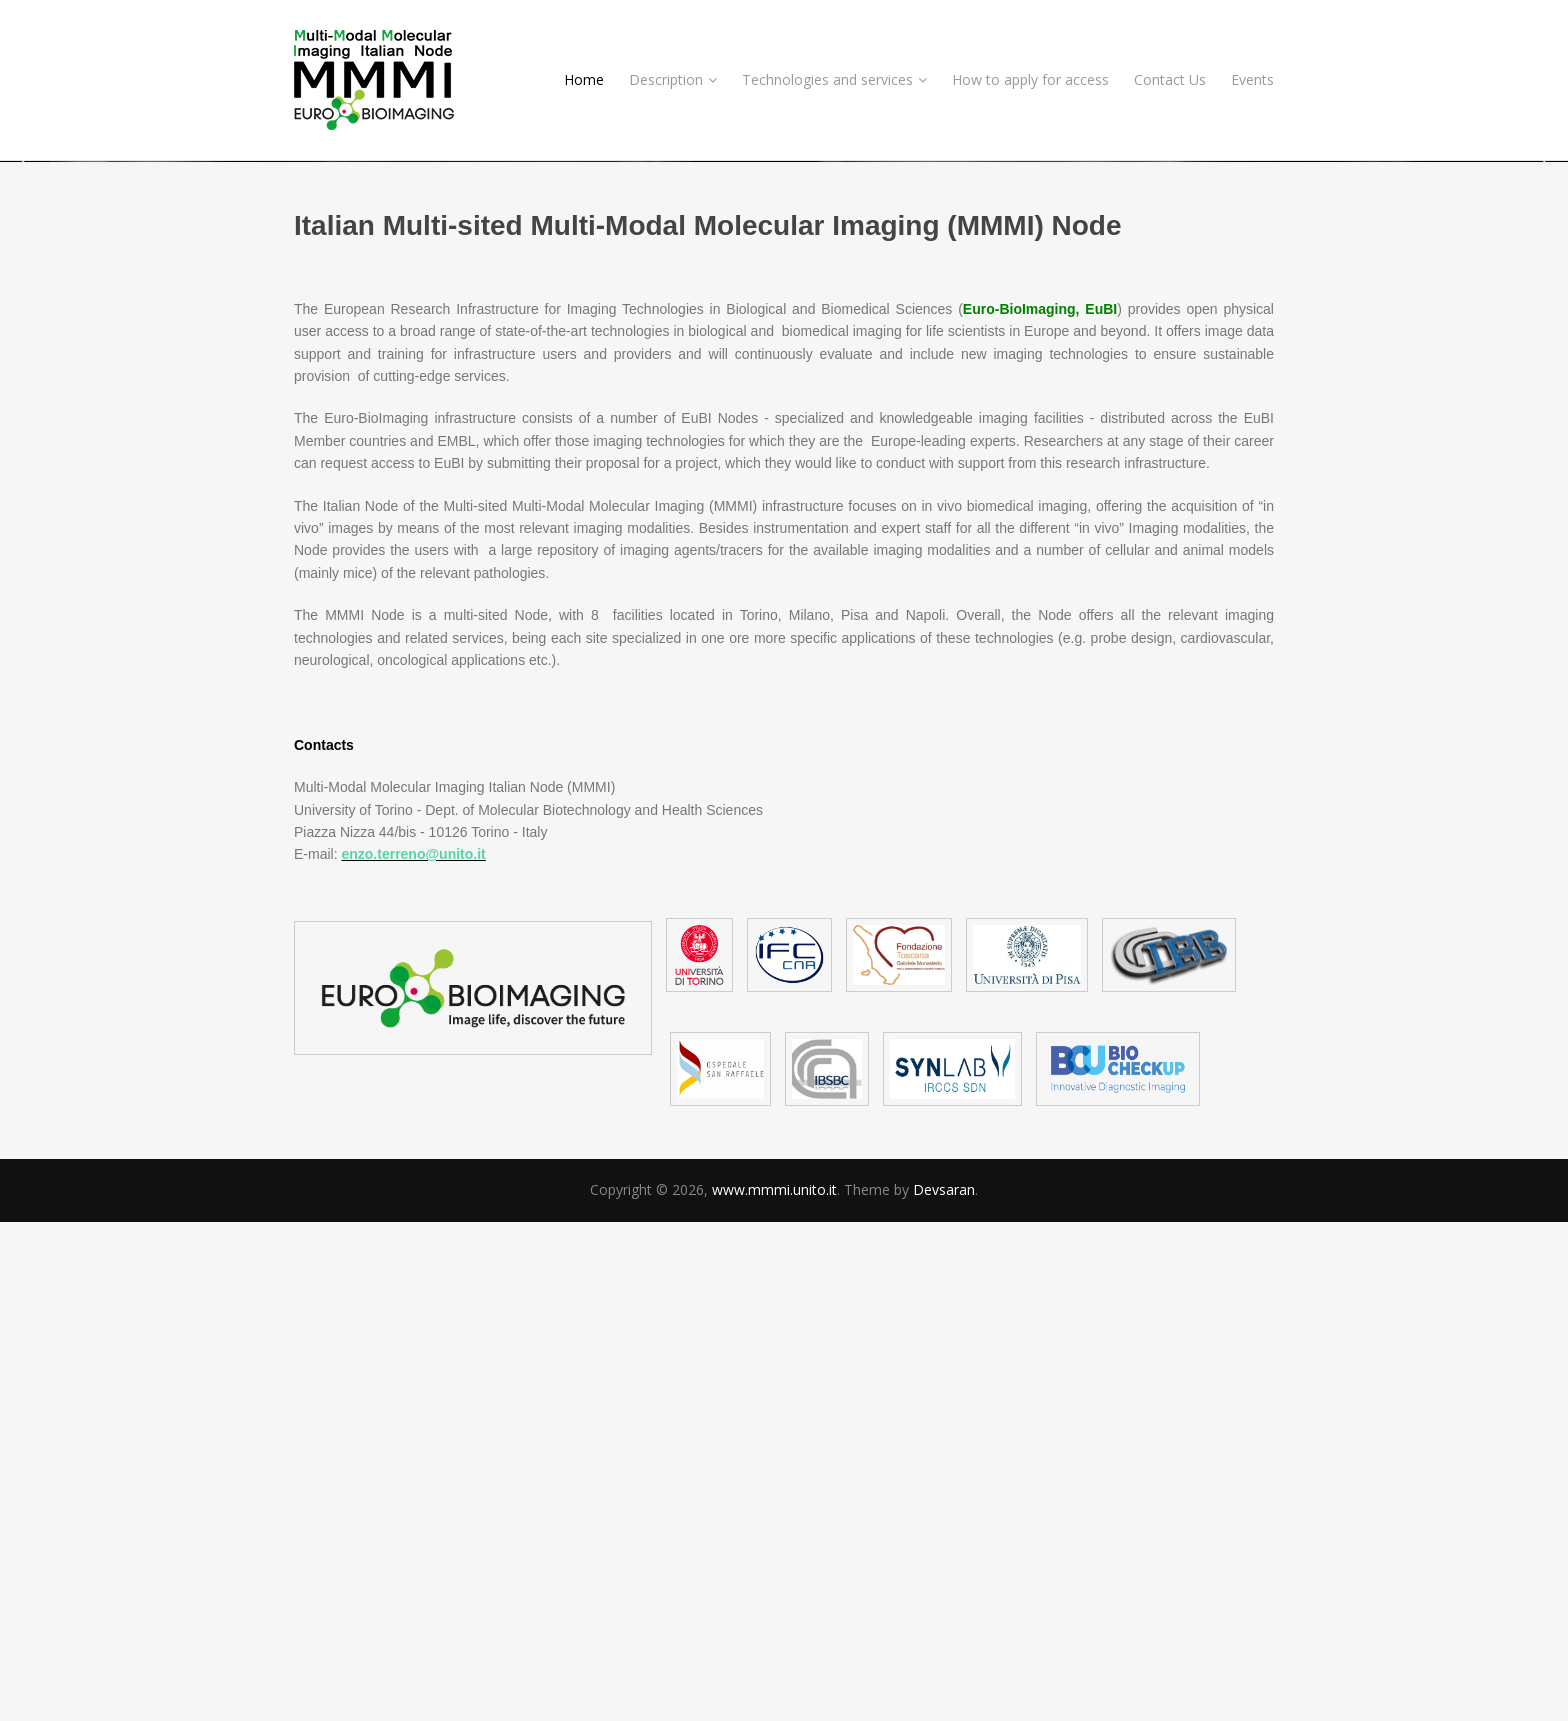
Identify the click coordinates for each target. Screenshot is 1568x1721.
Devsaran (944, 1689)
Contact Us (1170, 79)
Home (584, 79)
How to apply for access (1030, 79)
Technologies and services (834, 79)
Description (673, 79)
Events (1252, 79)
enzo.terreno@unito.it (413, 1354)
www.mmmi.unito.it (774, 1689)
